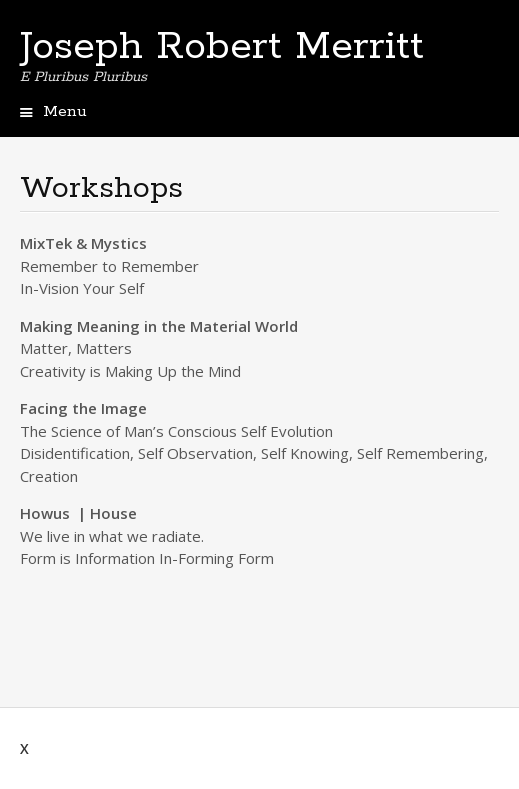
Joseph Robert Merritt (222, 47)
